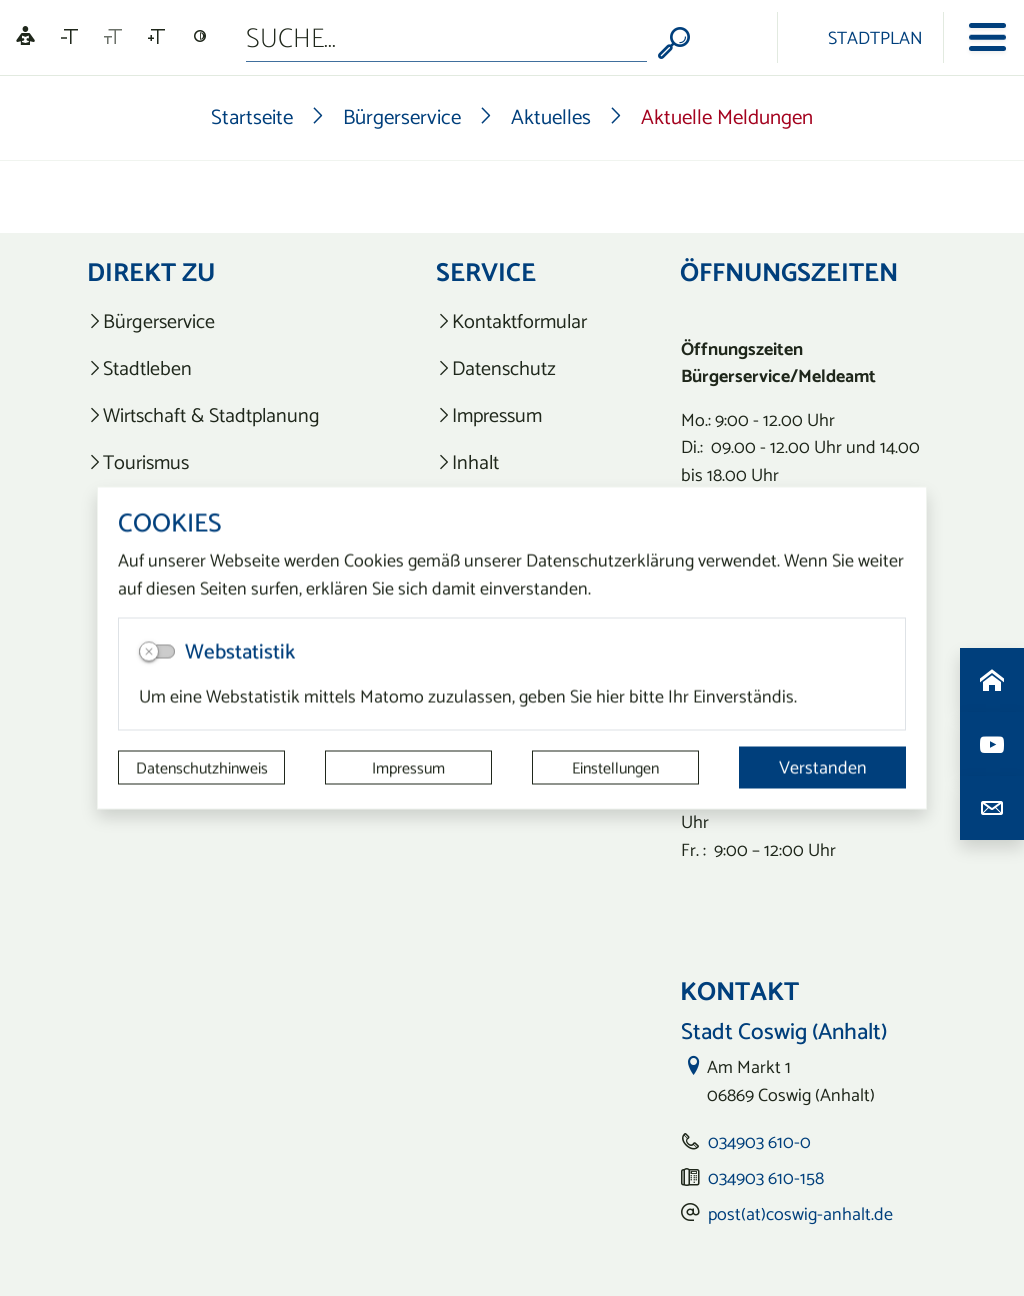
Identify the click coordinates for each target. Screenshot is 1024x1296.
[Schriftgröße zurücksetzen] (113, 37)
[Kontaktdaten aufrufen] (992, 808)
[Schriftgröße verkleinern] (69, 37)
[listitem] (215, 321)
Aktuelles (551, 116)
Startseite (252, 116)
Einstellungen (615, 768)
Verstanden (823, 767)
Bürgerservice (402, 116)
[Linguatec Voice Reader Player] (25, 37)
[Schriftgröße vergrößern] (156, 37)
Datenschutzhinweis (202, 768)
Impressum (408, 768)
